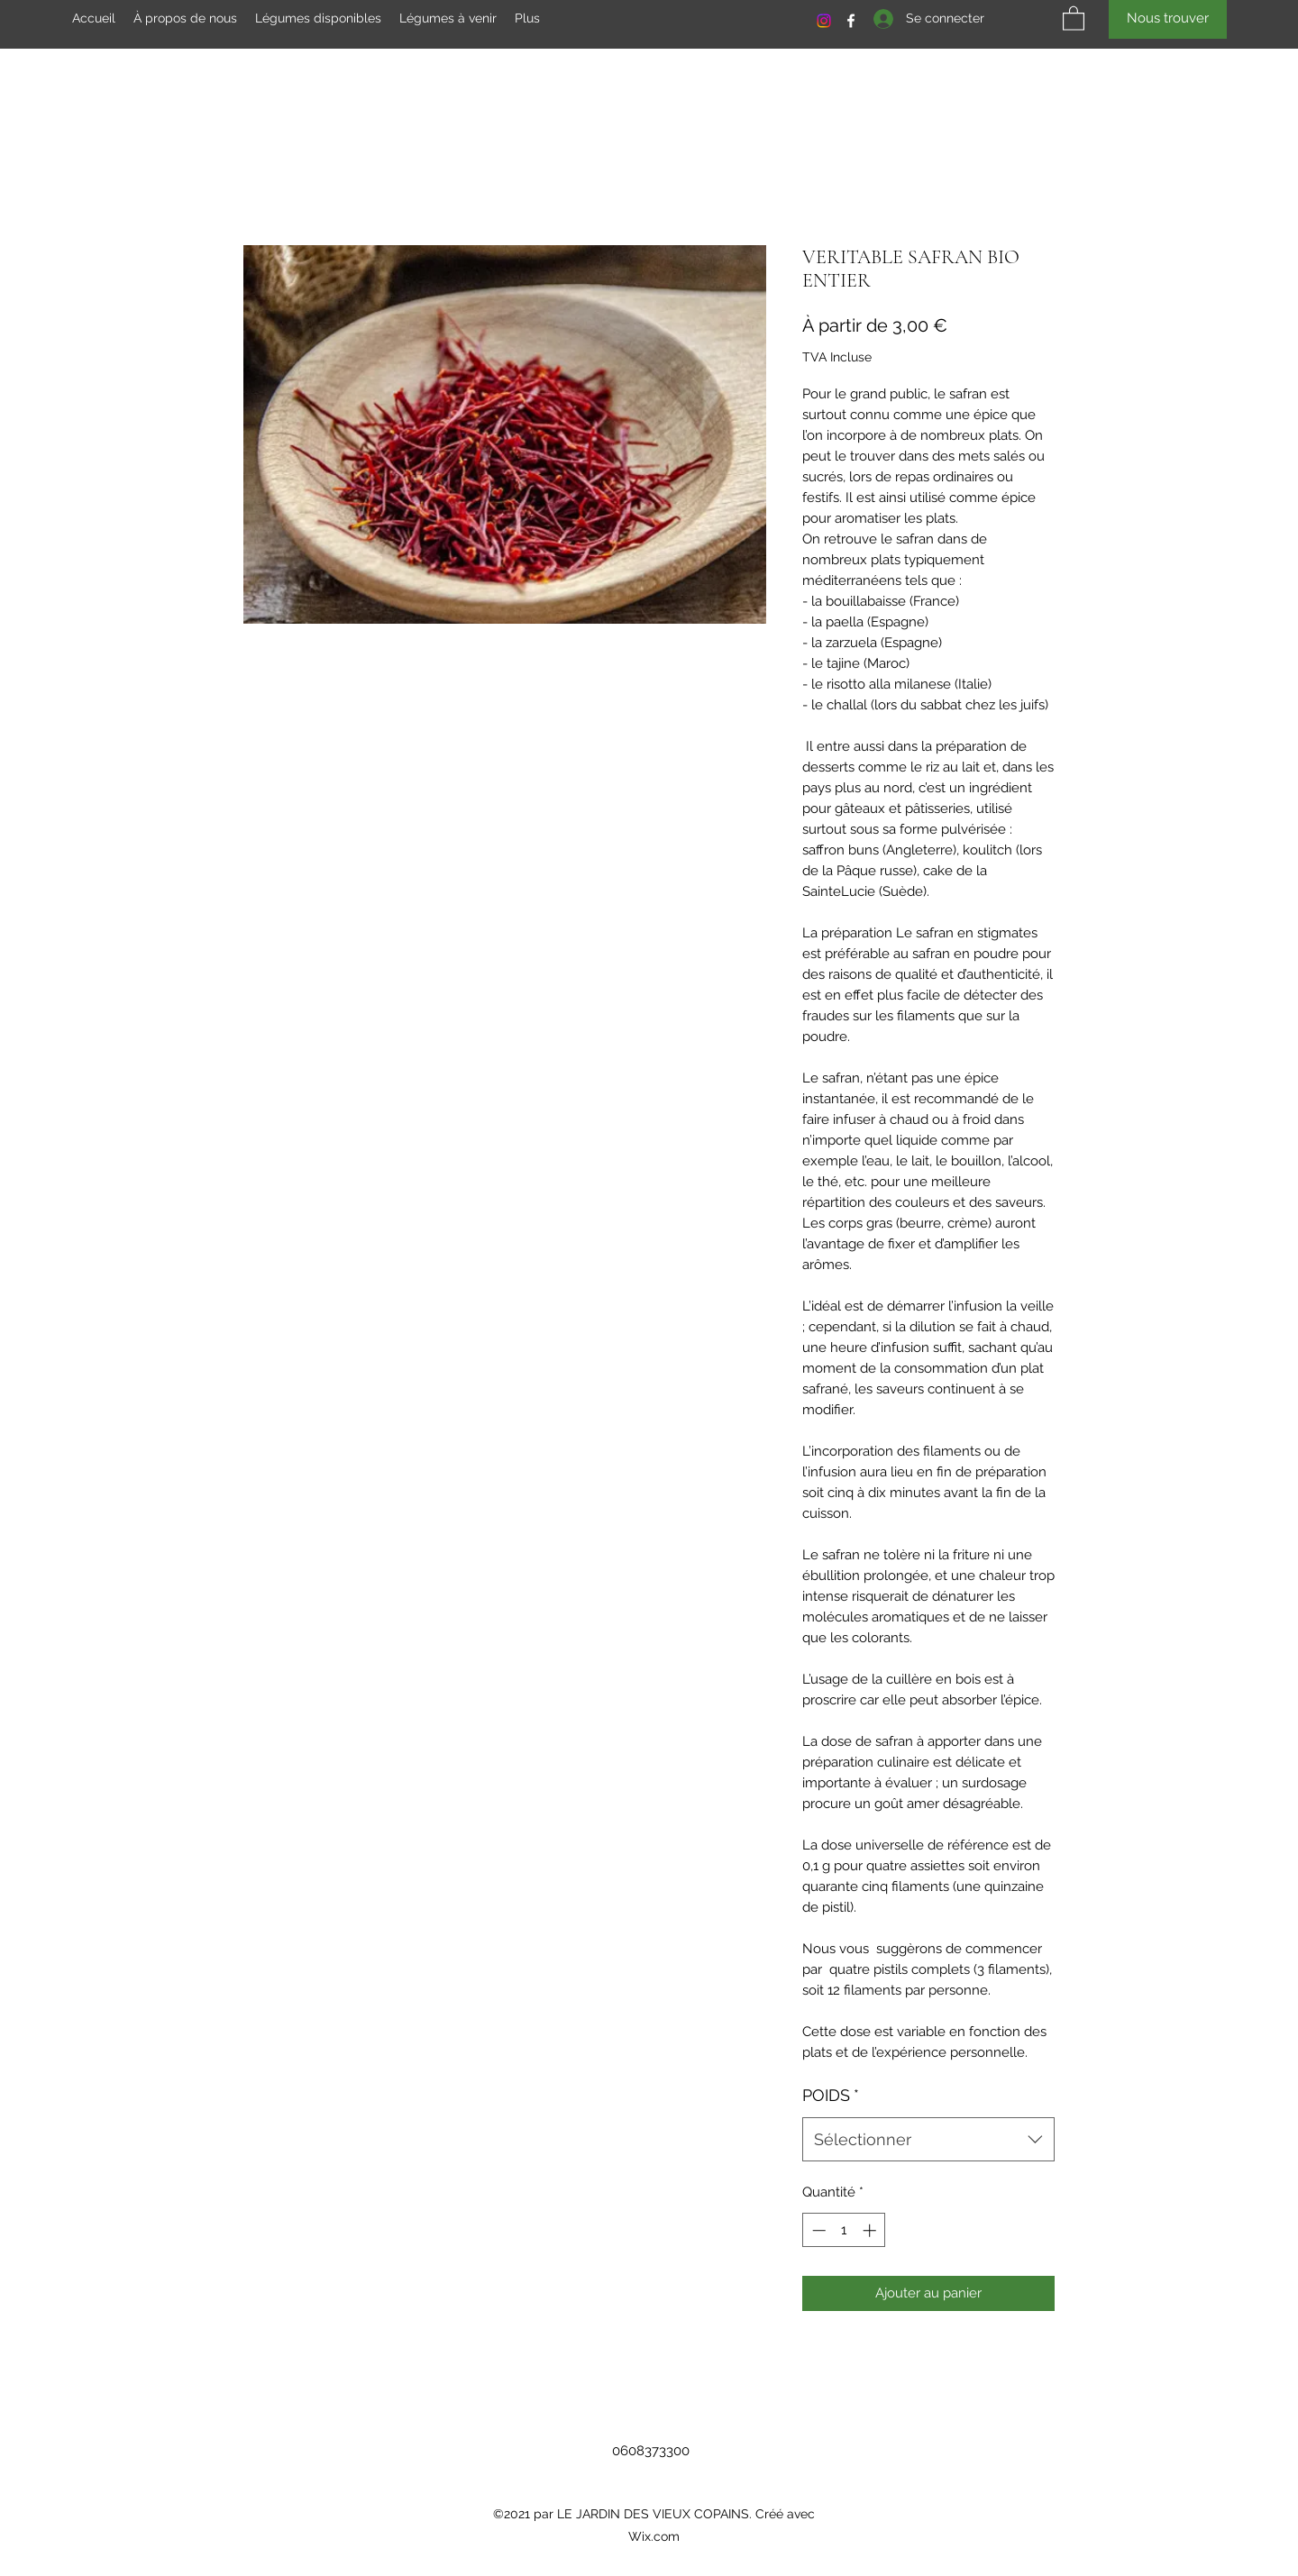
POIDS (830, 2095)
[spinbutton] (844, 2230)
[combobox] (928, 2139)
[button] (1073, 18)
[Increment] (871, 2230)
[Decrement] (817, 2230)
